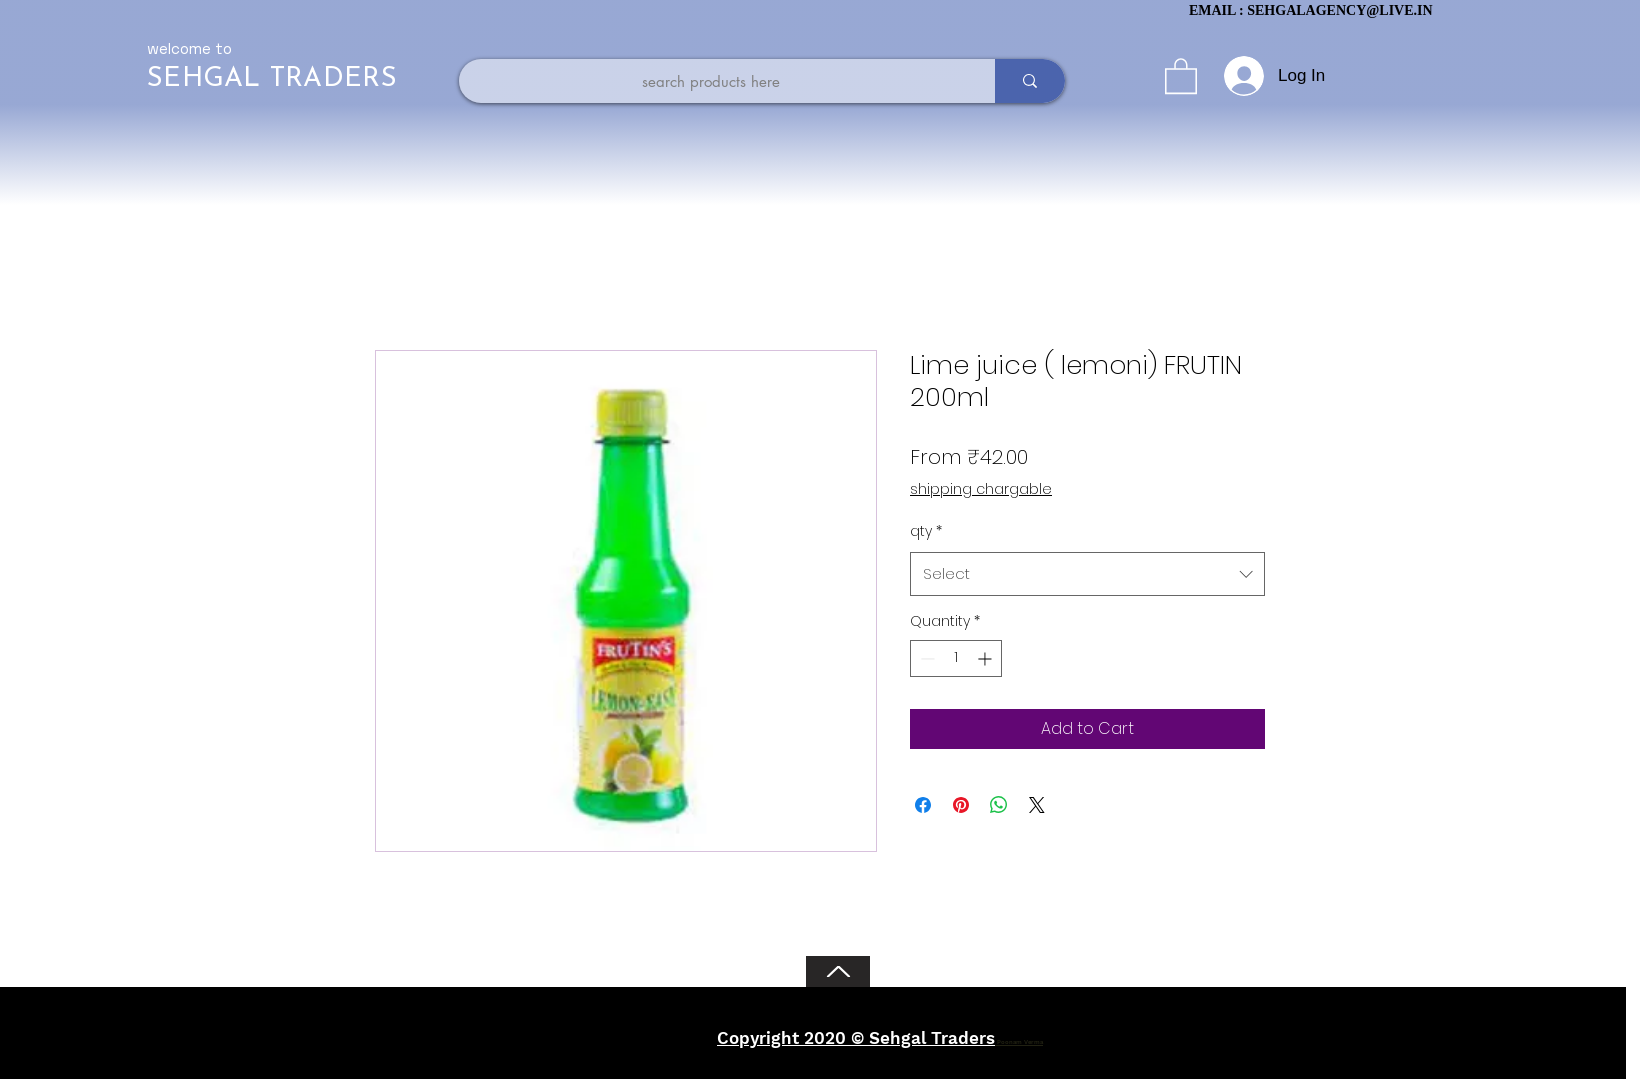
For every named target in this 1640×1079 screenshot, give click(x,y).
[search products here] (711, 81)
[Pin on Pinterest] (961, 805)
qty (926, 531)
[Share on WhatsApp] (999, 805)
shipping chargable (981, 489)
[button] (1181, 75)
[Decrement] (925, 658)
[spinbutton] (956, 658)
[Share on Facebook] (923, 805)
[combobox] (1087, 574)
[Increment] (986, 658)
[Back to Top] (838, 971)
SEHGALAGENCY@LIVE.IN (1339, 10)
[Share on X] (1037, 805)
